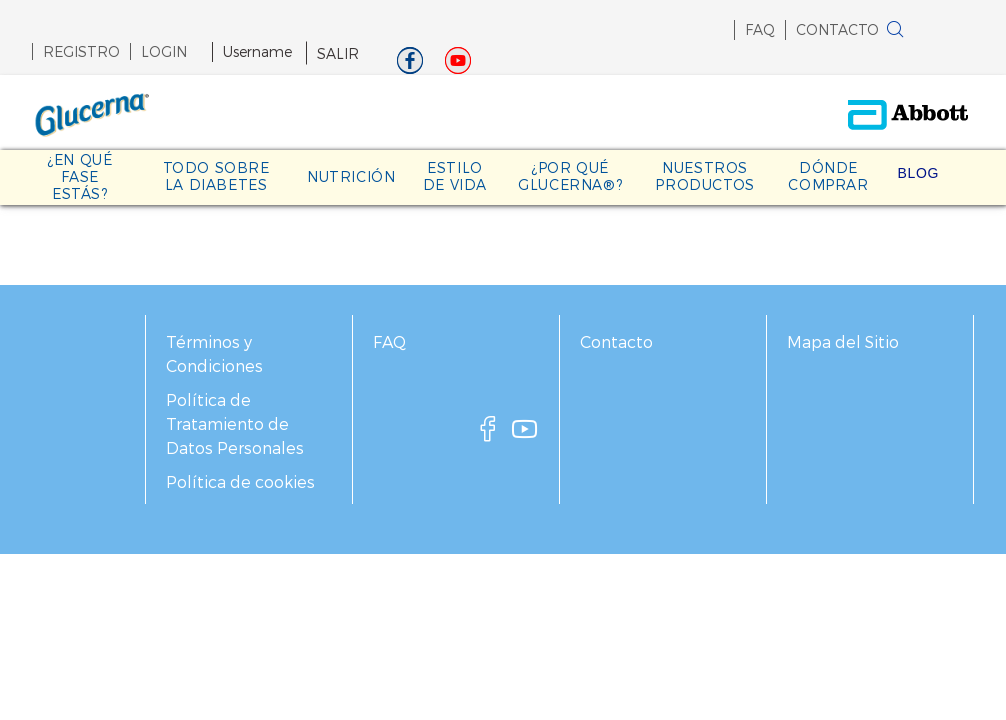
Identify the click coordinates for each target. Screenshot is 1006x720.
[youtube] (525, 434)
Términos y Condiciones (214, 353)
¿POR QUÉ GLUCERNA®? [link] (570, 176)
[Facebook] (410, 65)
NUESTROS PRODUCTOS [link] (704, 176)
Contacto (616, 341)
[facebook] (488, 434)
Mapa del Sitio (843, 341)
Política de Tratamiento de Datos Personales (235, 423)
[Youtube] (458, 65)
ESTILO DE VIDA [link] (455, 176)
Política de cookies (240, 481)
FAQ (760, 29)
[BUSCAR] (895, 31)
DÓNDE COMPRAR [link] (828, 176)
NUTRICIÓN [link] (351, 176)
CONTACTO (837, 29)
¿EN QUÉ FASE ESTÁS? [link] (79, 176)
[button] (927, 34)
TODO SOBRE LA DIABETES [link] (216, 176)
